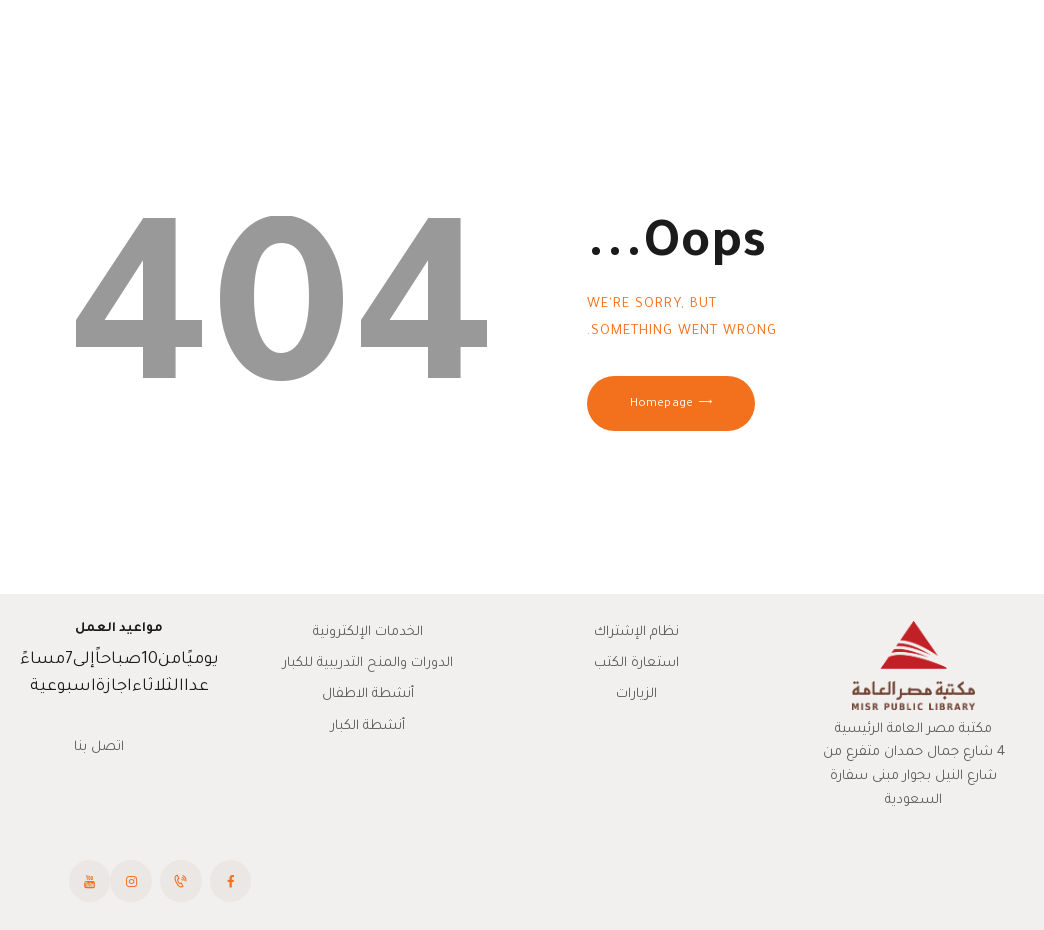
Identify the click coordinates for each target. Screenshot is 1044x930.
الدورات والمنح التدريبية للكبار (368, 663)
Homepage (661, 404)
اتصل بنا (99, 747)
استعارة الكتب (636, 663)
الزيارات (636, 694)
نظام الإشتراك (636, 632)
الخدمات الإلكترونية (368, 632)
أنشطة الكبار (368, 726)
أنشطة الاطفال (368, 694)
